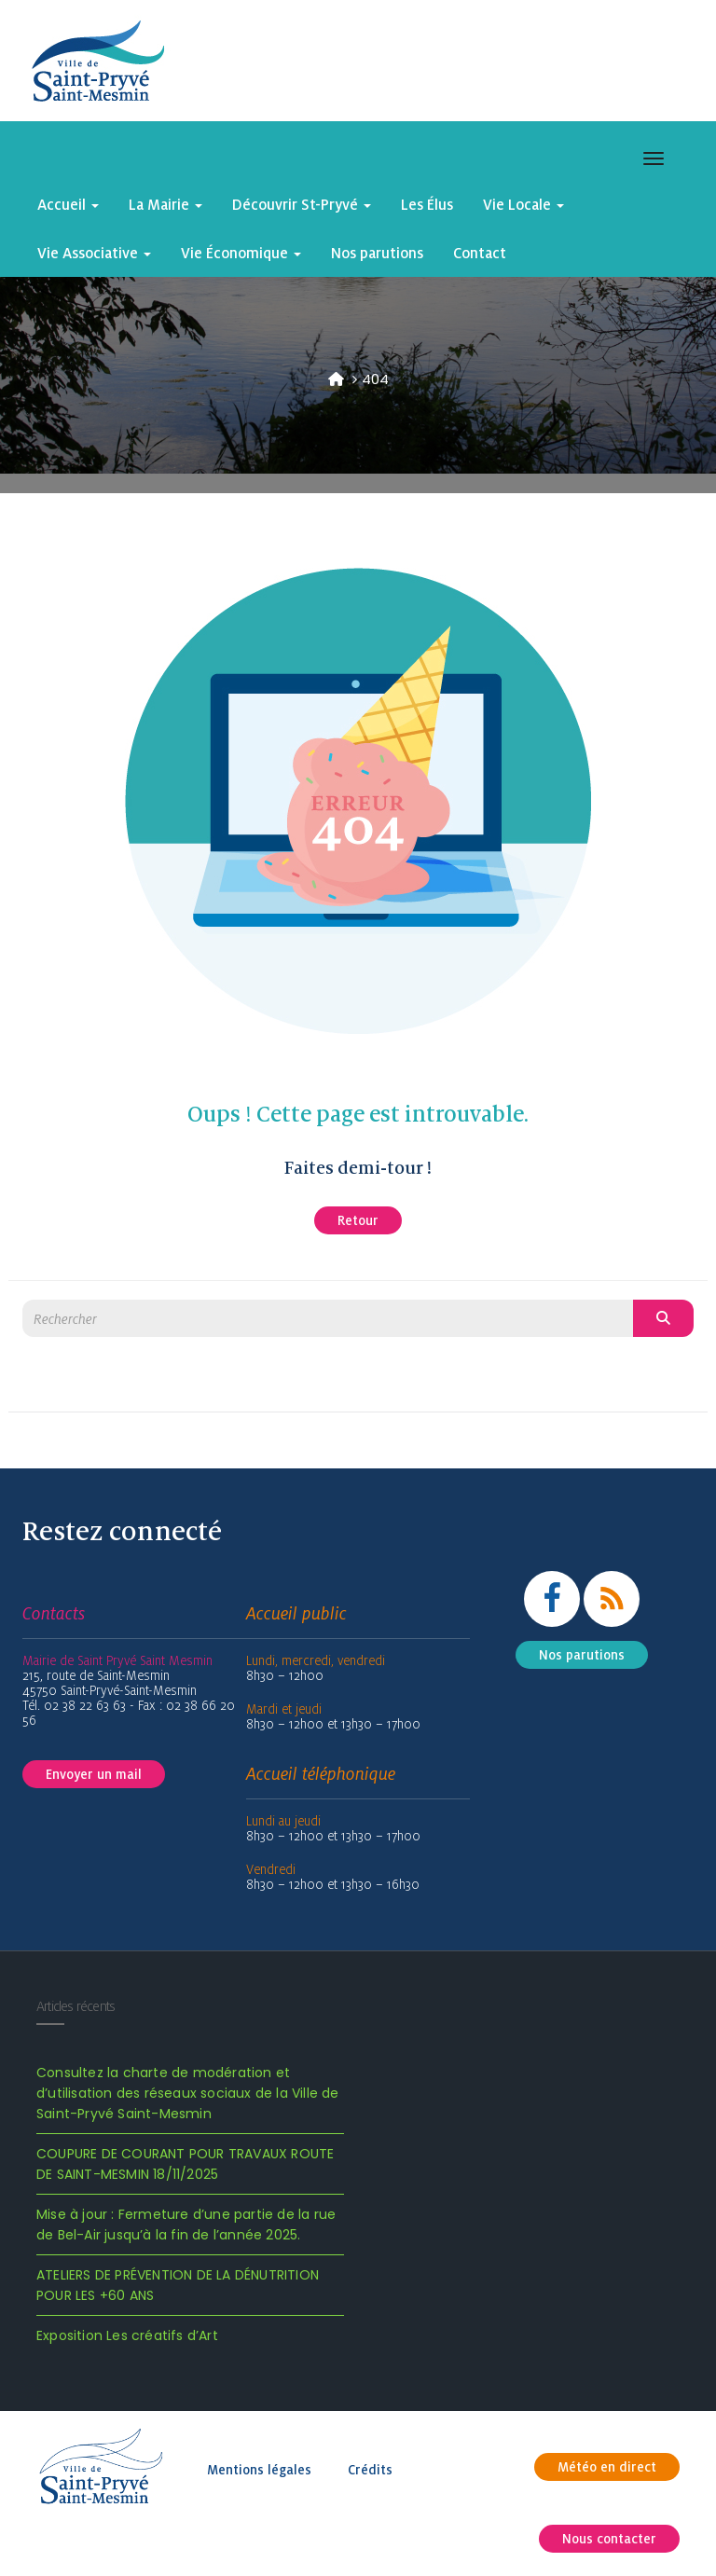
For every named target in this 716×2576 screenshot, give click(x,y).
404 (375, 379)
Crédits (370, 2469)
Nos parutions (377, 252)
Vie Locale (523, 204)
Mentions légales (259, 2469)
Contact (479, 252)
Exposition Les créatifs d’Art (127, 2335)
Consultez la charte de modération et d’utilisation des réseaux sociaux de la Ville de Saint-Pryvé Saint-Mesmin (187, 2093)
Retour (358, 1220)
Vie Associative (94, 252)
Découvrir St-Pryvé (301, 204)
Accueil (68, 204)
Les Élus (427, 204)
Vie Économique (241, 252)
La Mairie (165, 204)
